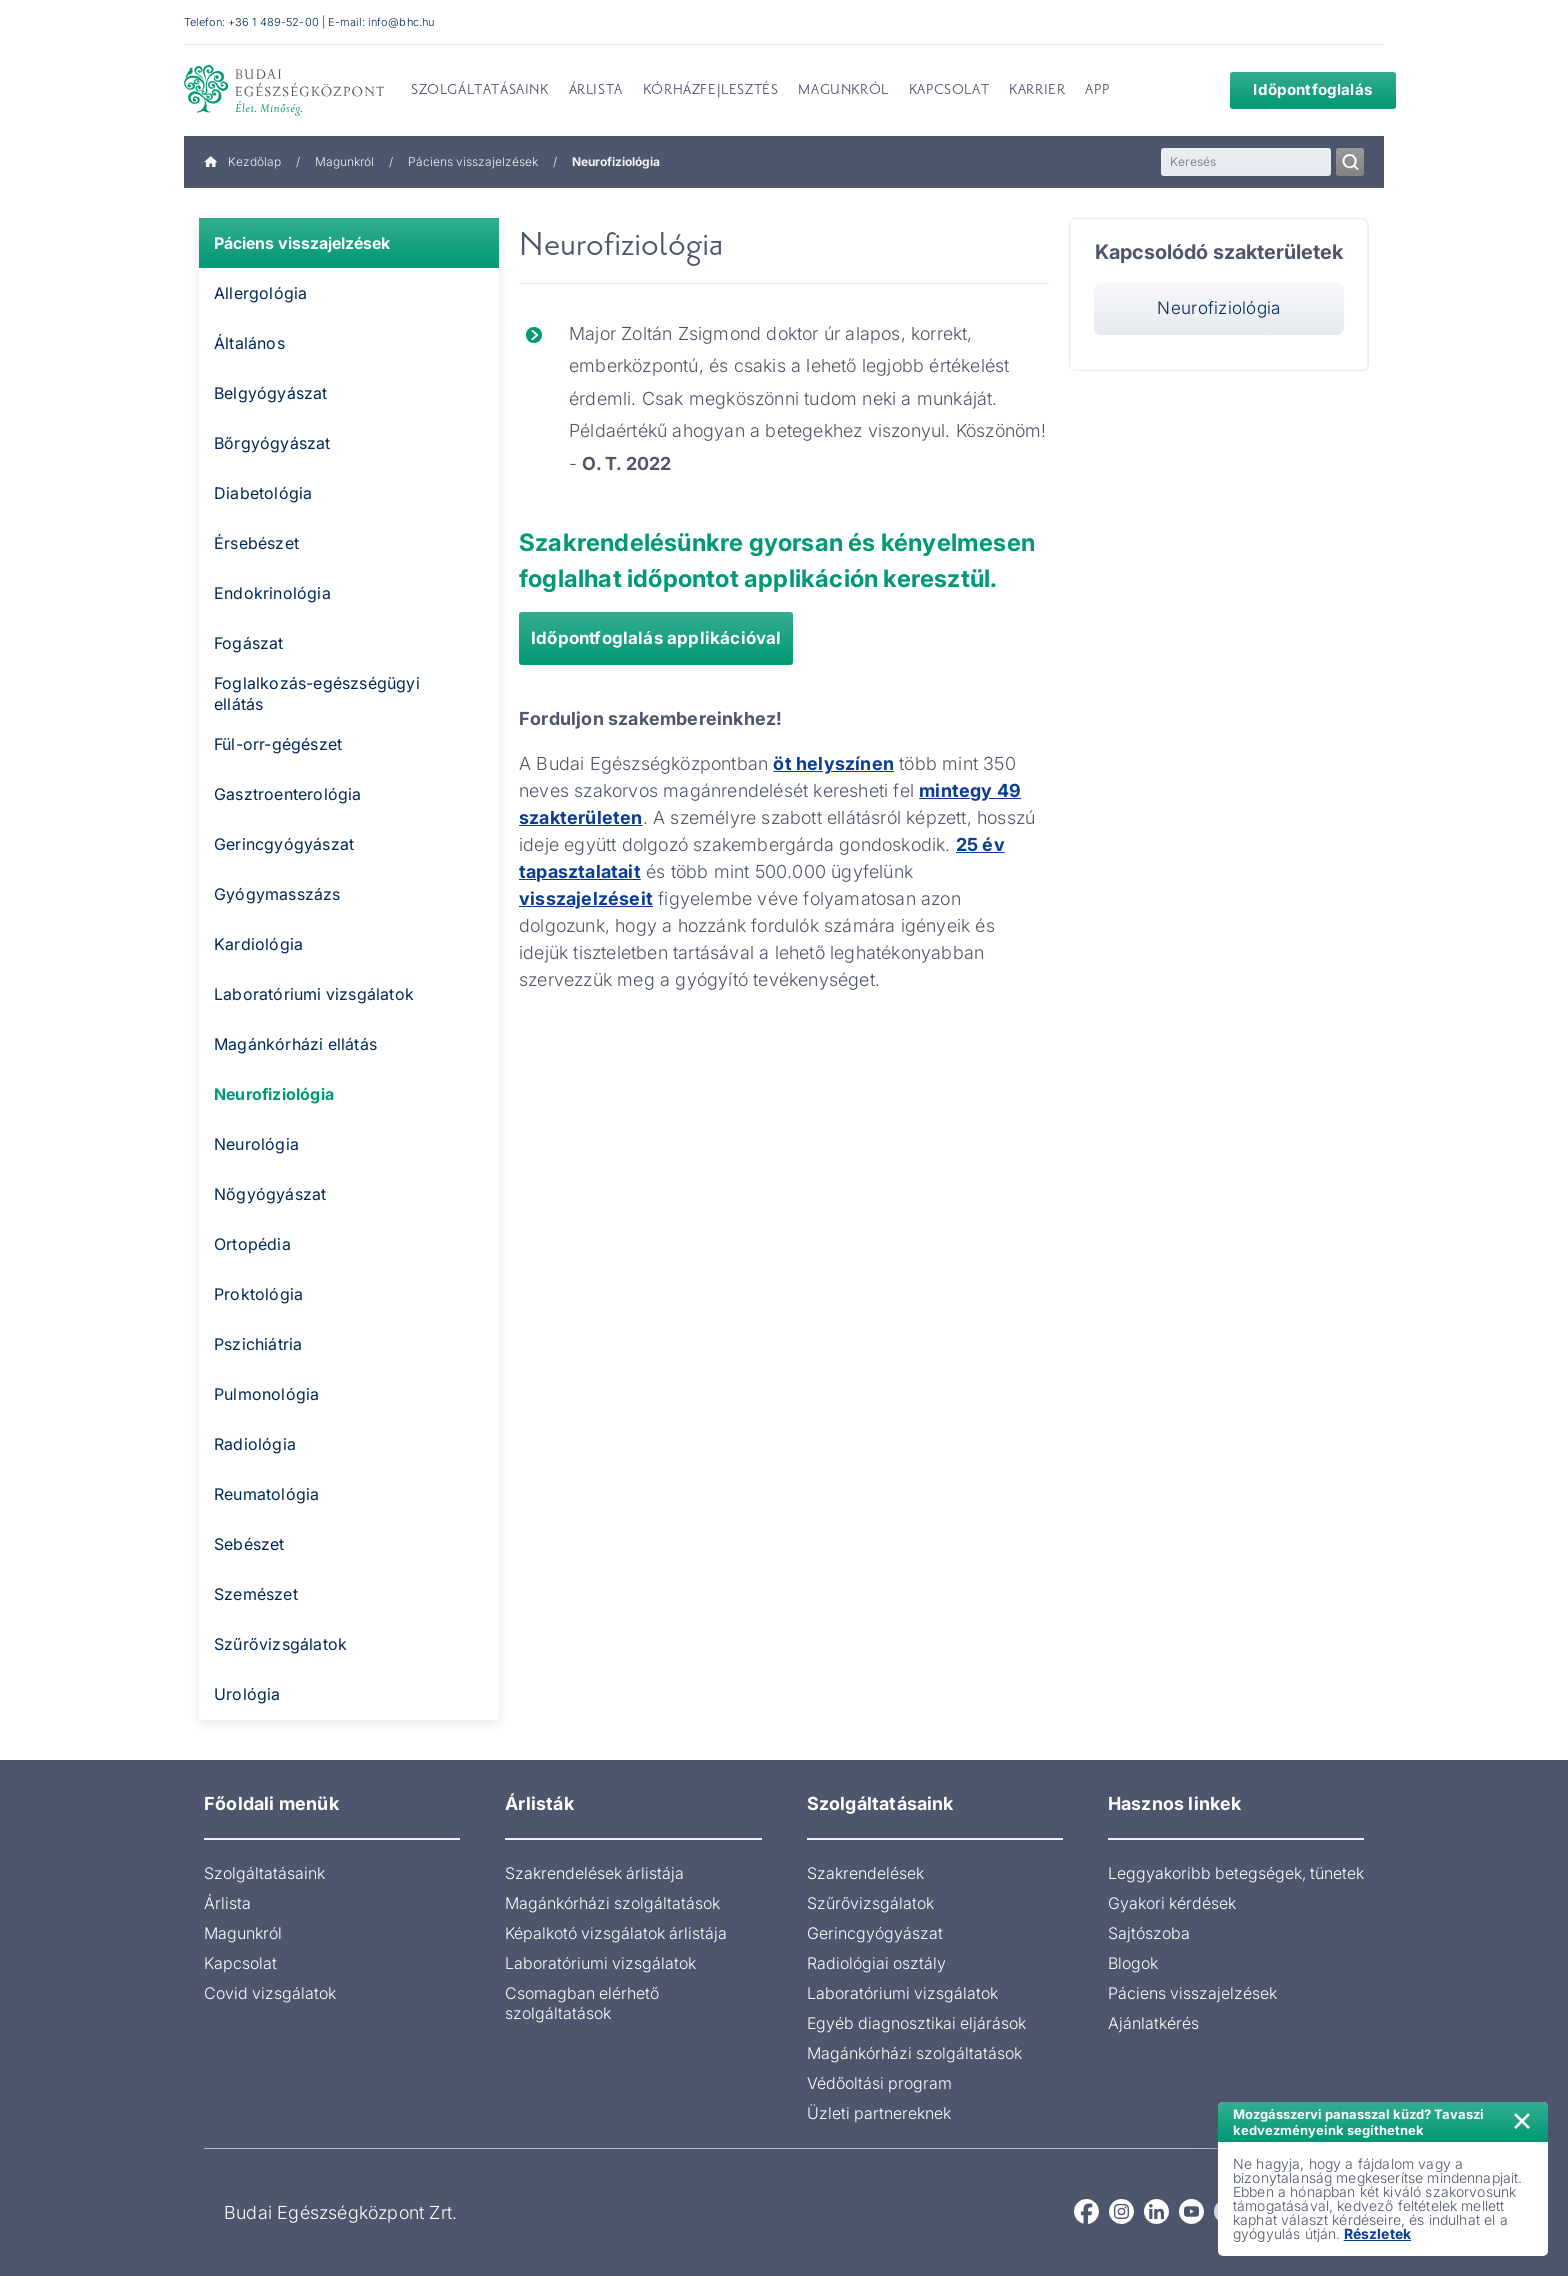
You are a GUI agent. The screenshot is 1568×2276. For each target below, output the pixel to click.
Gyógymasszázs (277, 894)
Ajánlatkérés (1153, 2023)
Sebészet (249, 1544)
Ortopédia (252, 1244)
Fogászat (249, 643)
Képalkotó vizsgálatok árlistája (616, 1933)
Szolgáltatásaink (264, 1873)
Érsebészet (256, 543)
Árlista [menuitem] (596, 91)
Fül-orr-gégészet (278, 744)
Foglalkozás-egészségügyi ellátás (317, 693)
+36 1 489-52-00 (273, 22)
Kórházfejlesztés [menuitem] (711, 91)
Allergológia (260, 293)
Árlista (227, 1903)
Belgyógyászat (271, 393)
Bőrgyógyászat (272, 443)
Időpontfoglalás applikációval (656, 638)
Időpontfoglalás (1299, 89)
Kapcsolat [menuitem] (949, 91)
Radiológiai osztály (876, 1963)
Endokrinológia (272, 593)
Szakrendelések (865, 1873)
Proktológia (258, 1294)
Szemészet (256, 1594)
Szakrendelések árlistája (594, 1873)
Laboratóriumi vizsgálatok (314, 994)
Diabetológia (263, 493)
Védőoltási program (879, 2083)
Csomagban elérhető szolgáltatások (582, 2003)
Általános (249, 343)
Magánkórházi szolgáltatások (612, 1903)
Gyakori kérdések (1172, 1903)
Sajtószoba (1149, 1933)
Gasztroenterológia (288, 794)
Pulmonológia (266, 1394)
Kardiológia (258, 944)
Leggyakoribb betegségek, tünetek (1236, 1873)
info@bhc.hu (401, 22)
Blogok (1133, 1963)
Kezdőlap (242, 161)
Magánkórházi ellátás (295, 1044)
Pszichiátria (258, 1344)
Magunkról (344, 161)
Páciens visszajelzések (473, 161)
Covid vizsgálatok (270, 1993)
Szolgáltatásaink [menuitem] (480, 91)
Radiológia (255, 1444)
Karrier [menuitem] (1037, 91)
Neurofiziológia (274, 1094)
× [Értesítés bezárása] (1522, 2118)
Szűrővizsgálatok (280, 1644)
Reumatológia (266, 1494)
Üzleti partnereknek (879, 2113)
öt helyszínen (833, 763)
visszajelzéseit (586, 898)
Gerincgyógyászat (284, 844)
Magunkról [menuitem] (843, 91)
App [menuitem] (1097, 91)
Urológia (247, 1694)
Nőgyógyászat (270, 1194)
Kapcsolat (240, 1963)
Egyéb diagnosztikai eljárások (916, 2023)
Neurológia (256, 1144)
